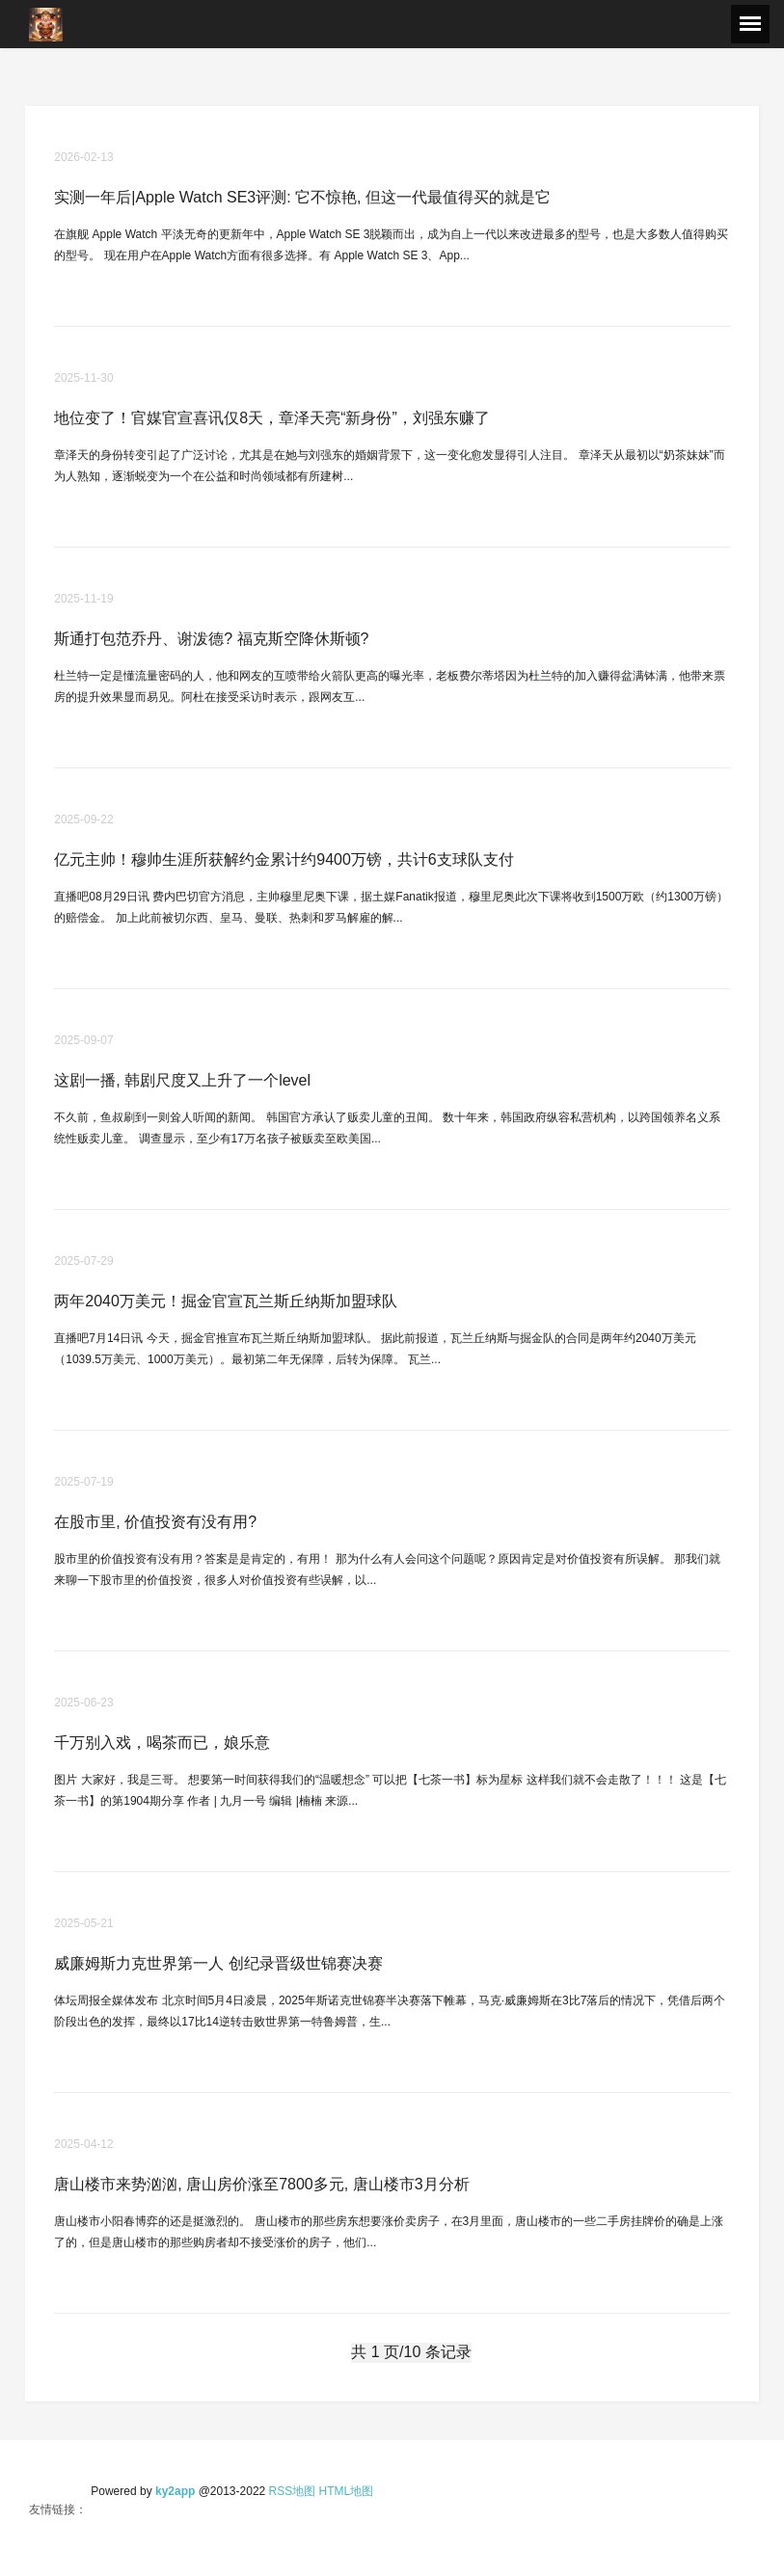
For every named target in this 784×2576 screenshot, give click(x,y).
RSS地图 (292, 2491)
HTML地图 (346, 2491)
